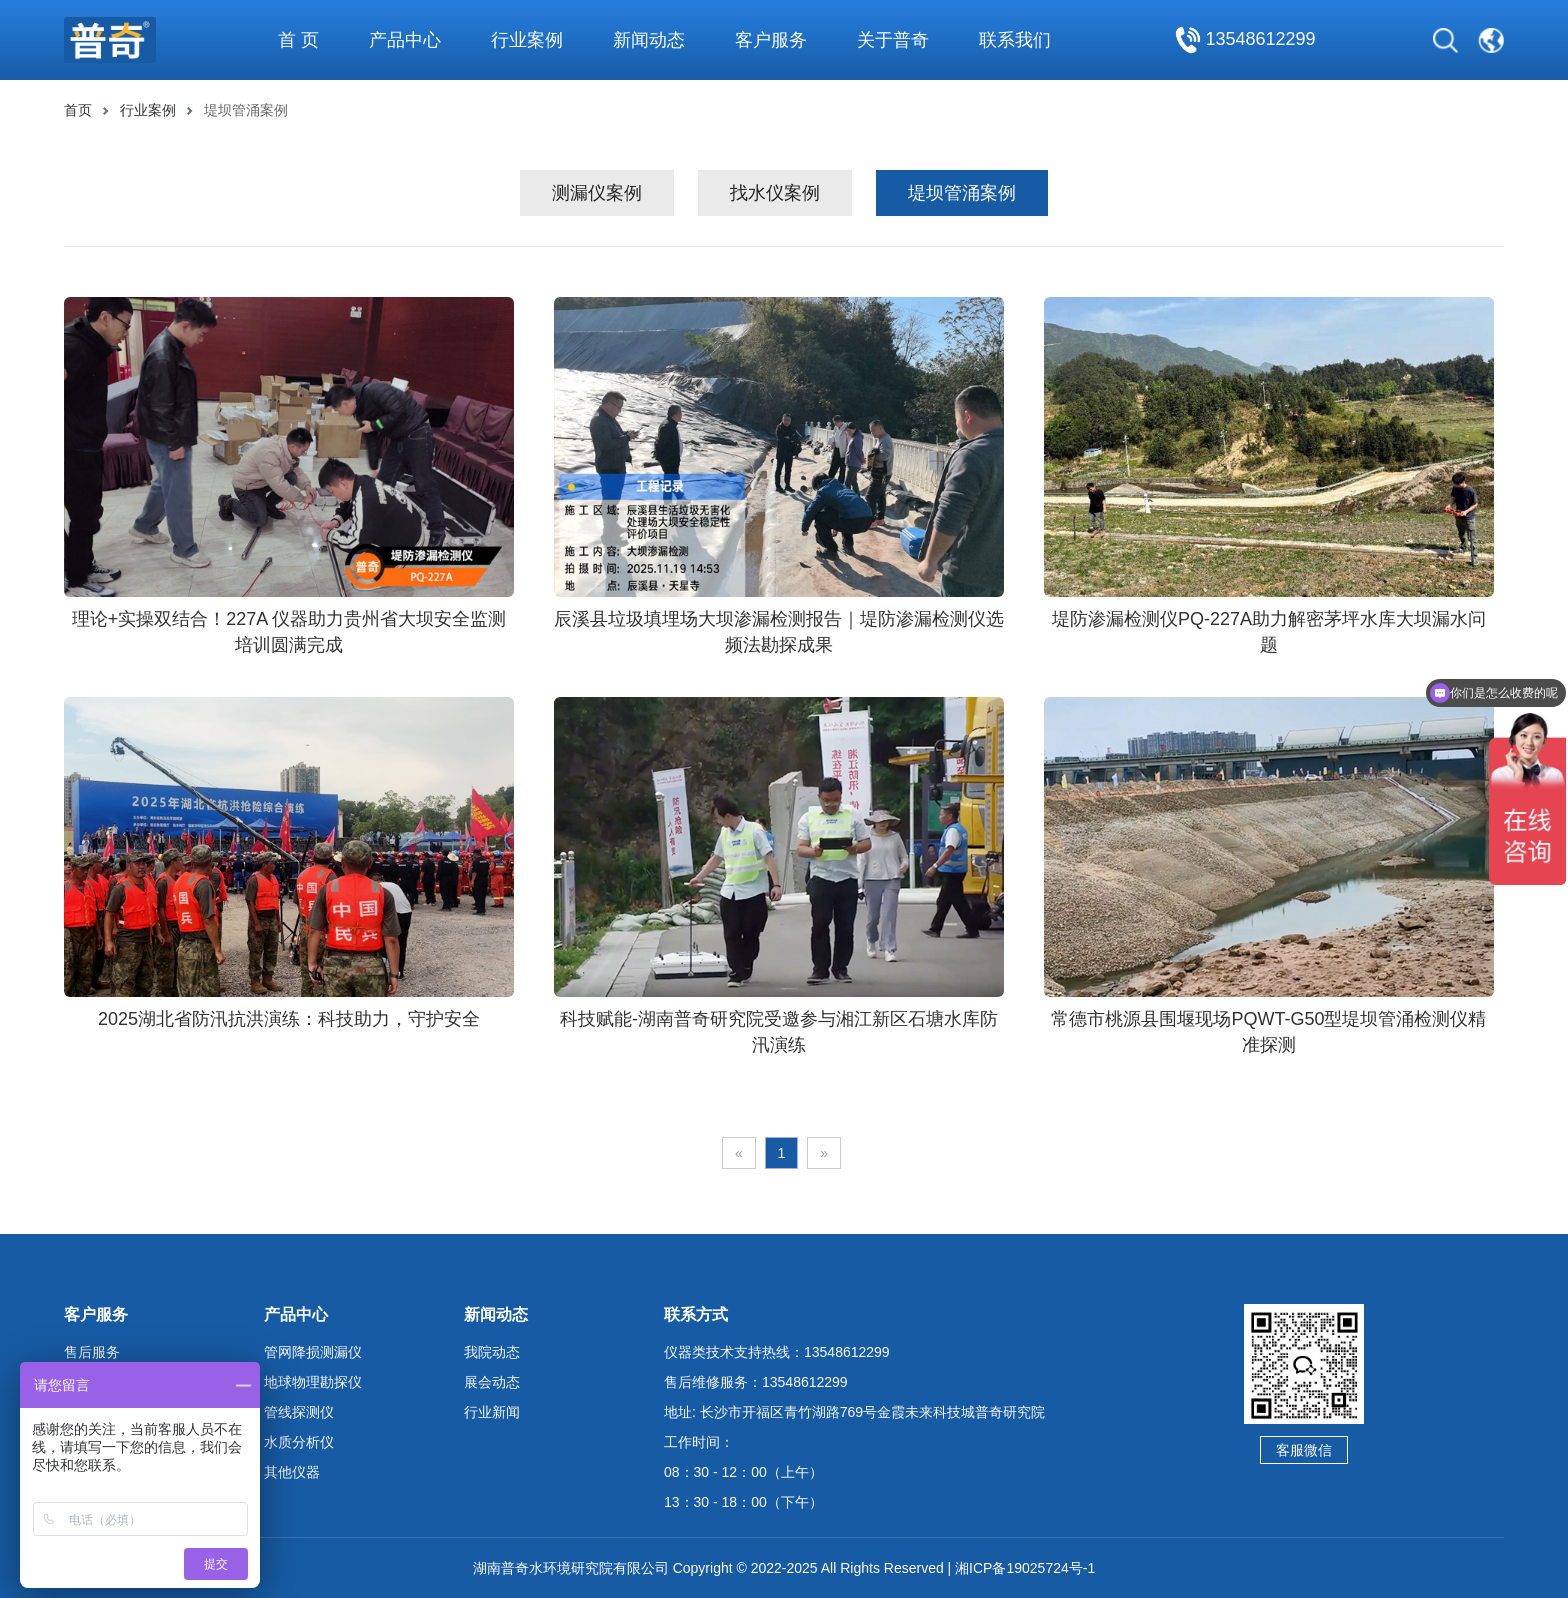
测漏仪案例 (597, 193)
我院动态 (492, 1352)
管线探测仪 (299, 1412)
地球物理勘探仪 (313, 1382)
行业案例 (148, 110)
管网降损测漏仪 (313, 1352)
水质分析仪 (299, 1442)
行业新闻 (492, 1412)
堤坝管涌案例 (962, 193)
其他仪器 (292, 1472)
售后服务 (92, 1352)
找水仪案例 (775, 193)
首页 (78, 110)
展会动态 (492, 1382)
